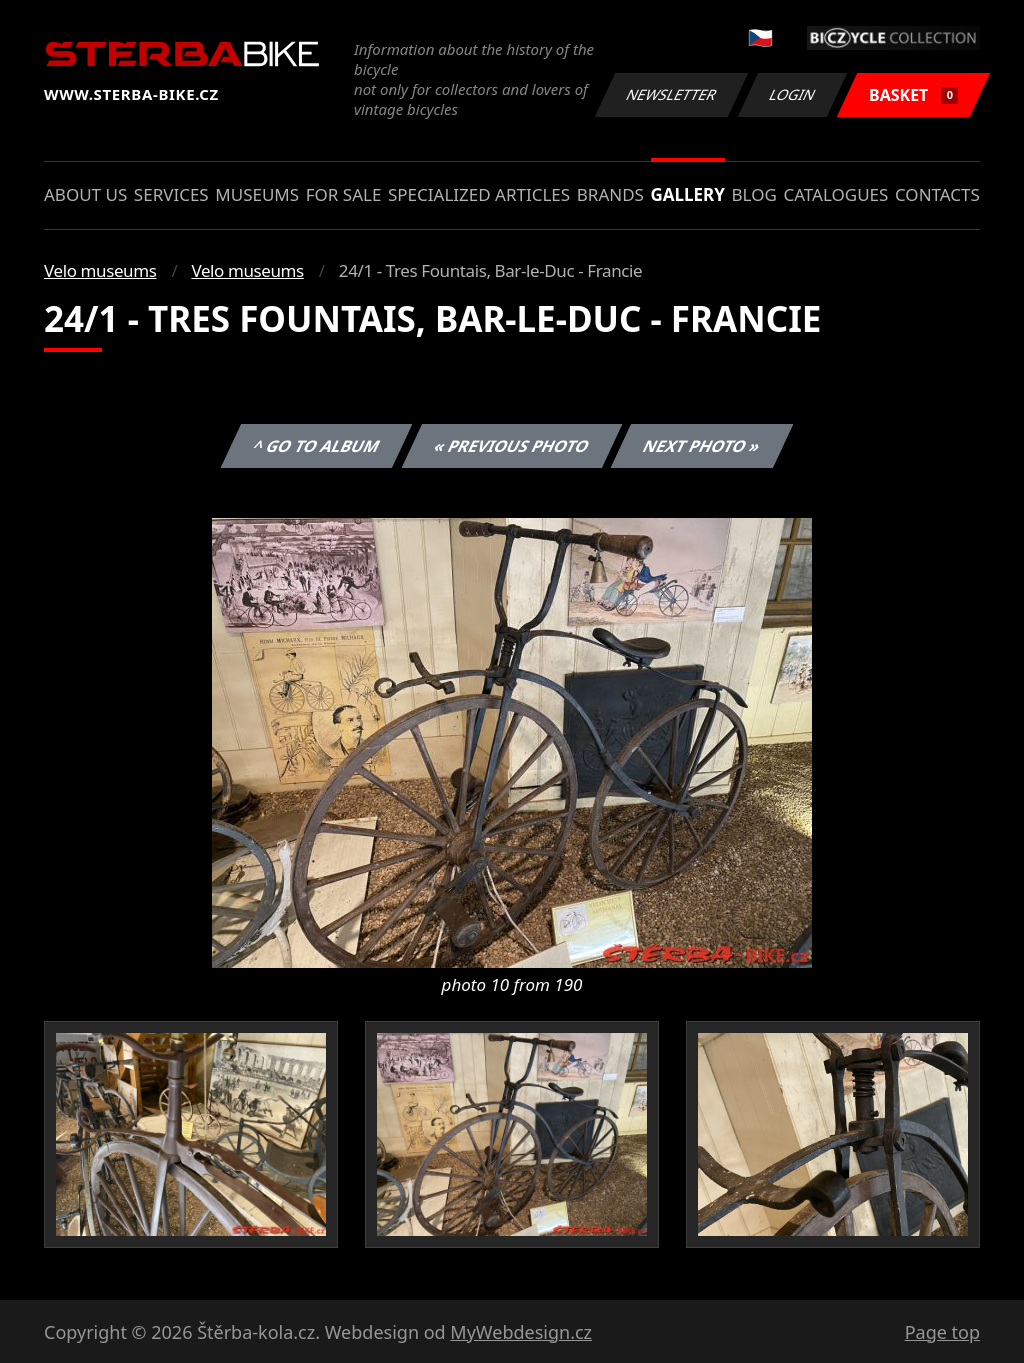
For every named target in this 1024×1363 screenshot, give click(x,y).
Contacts (937, 194)
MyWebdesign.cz (521, 1332)
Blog (754, 194)
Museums (257, 194)
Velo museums (100, 270)
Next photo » (702, 446)
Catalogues (835, 194)
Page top (942, 1332)
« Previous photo (512, 446)
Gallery (688, 194)
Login (793, 94)
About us (85, 194)
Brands (610, 194)
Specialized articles (479, 194)
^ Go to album (316, 446)
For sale (344, 194)
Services (171, 194)
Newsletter (671, 94)
